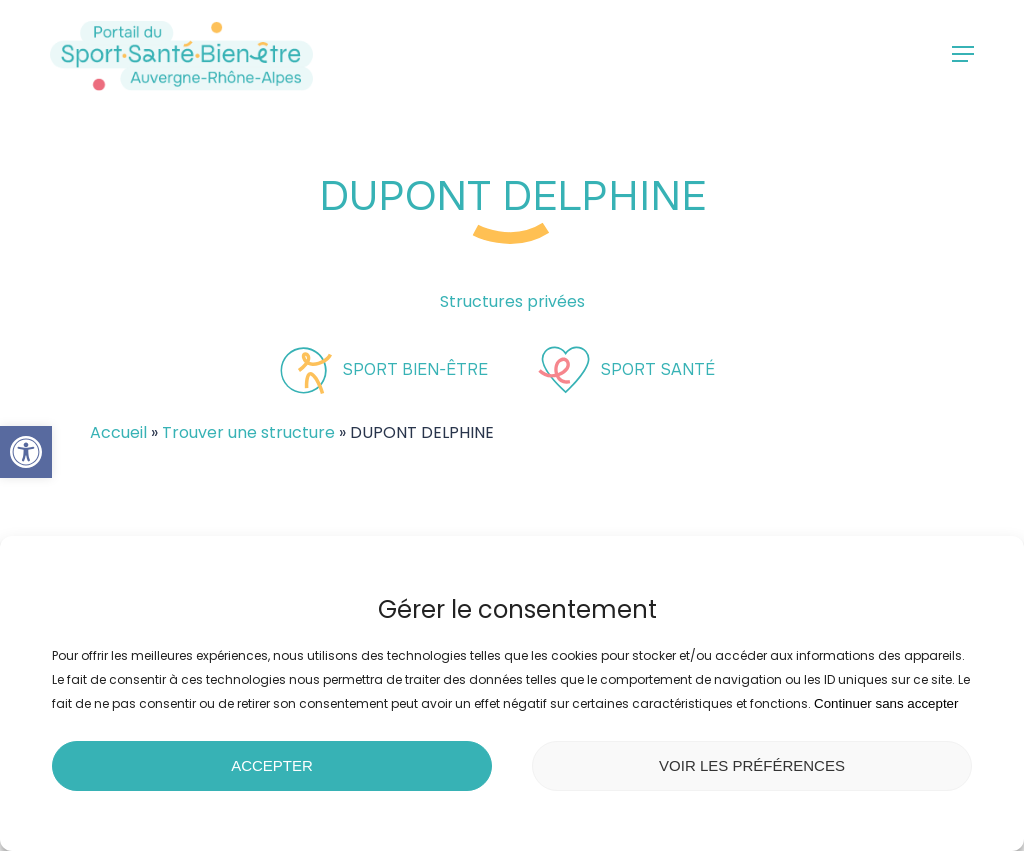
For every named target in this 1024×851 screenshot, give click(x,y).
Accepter (272, 765)
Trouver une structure (248, 432)
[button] (26, 452)
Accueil (118, 432)
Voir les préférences (752, 765)
